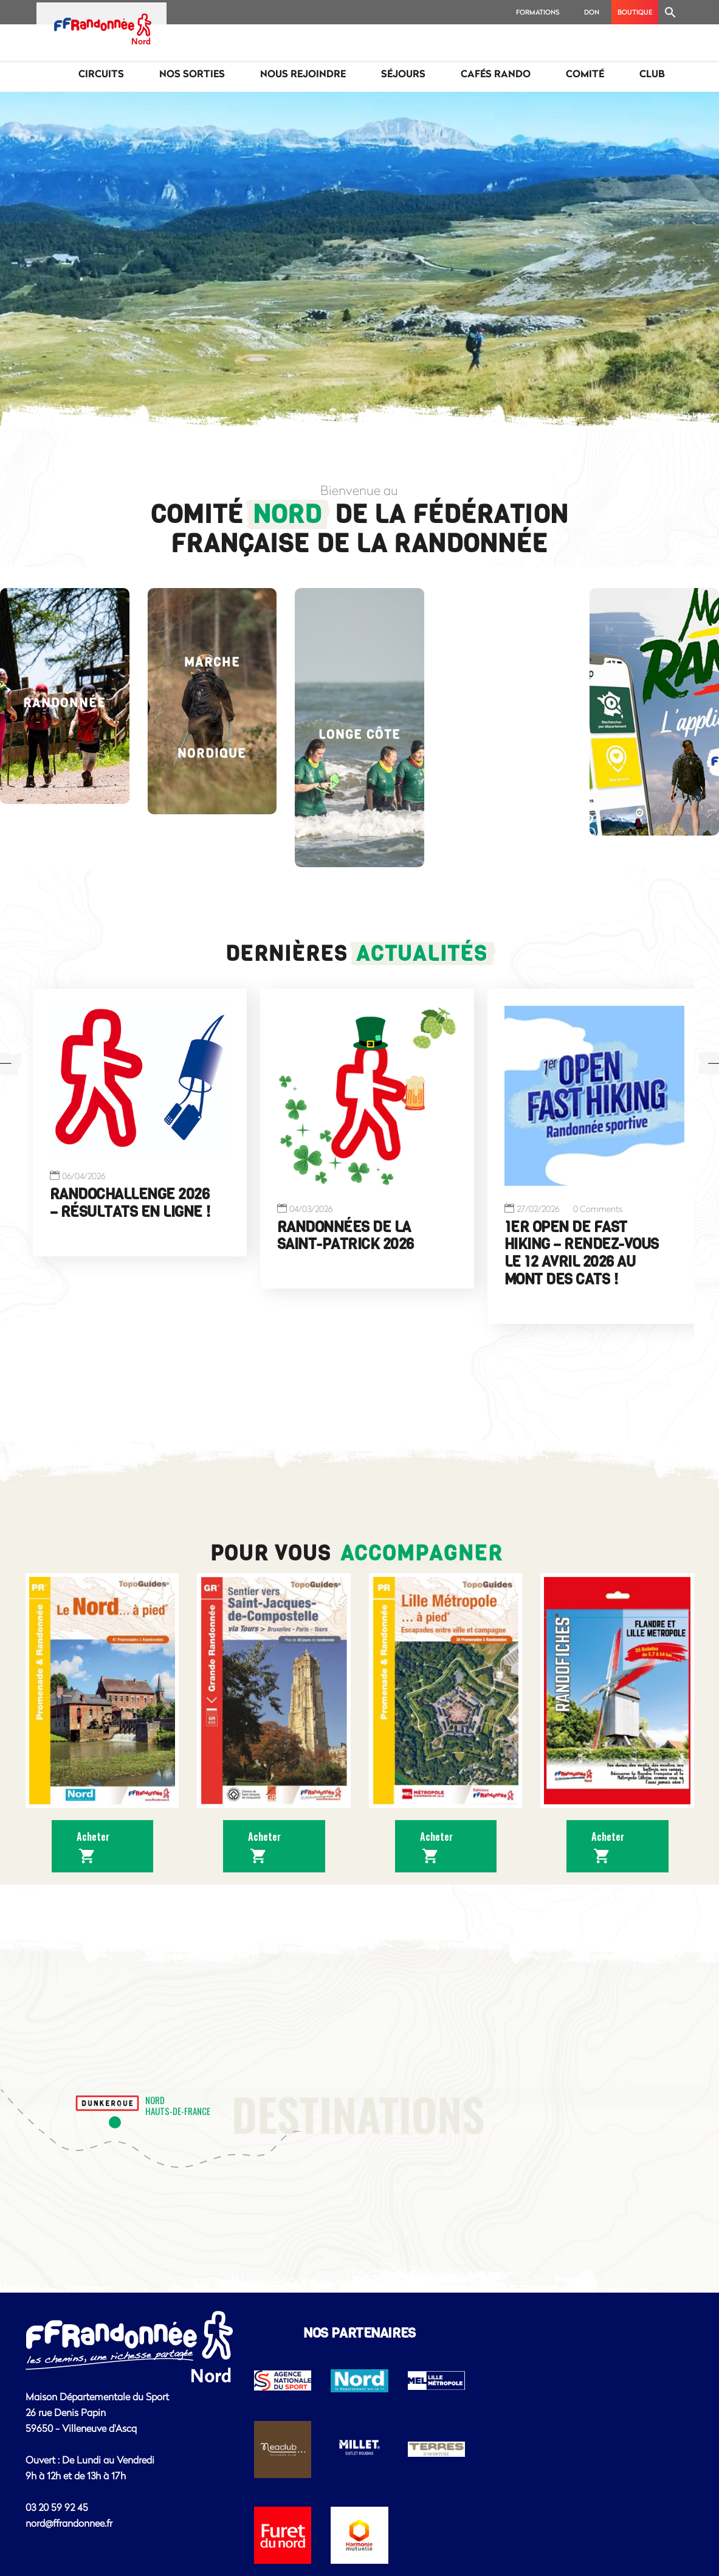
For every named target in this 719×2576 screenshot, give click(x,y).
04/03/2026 (310, 1208)
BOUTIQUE (635, 11)
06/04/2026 (83, 1176)
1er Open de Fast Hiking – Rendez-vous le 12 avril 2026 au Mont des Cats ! (581, 1253)
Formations (538, 11)
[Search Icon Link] (670, 12)
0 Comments (597, 1208)
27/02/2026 (538, 1208)
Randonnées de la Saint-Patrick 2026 (345, 1235)
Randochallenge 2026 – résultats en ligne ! (130, 1202)
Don (591, 11)
